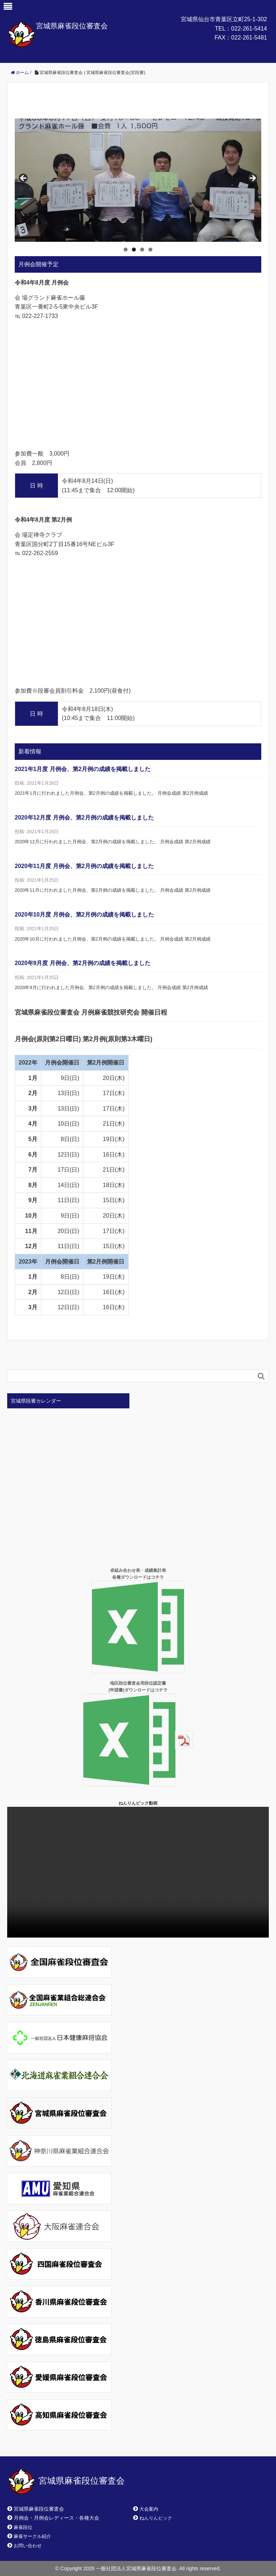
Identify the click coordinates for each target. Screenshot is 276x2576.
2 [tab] (134, 249)
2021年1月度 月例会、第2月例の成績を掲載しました (83, 769)
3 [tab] (142, 249)
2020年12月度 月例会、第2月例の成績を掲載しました (84, 817)
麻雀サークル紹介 (32, 2536)
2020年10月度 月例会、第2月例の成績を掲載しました (84, 914)
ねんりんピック (155, 2518)
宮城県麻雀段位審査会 (72, 26)
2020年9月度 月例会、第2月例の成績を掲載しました (83, 963)
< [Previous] (23, 178)
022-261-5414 (249, 29)
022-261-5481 (249, 37)
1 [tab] (126, 249)
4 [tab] (150, 249)
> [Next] (252, 178)
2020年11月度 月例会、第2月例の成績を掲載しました (84, 866)
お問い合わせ (28, 2545)
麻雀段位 (23, 2527)
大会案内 (148, 2509)
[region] (138, 180)
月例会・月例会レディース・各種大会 (56, 2518)
